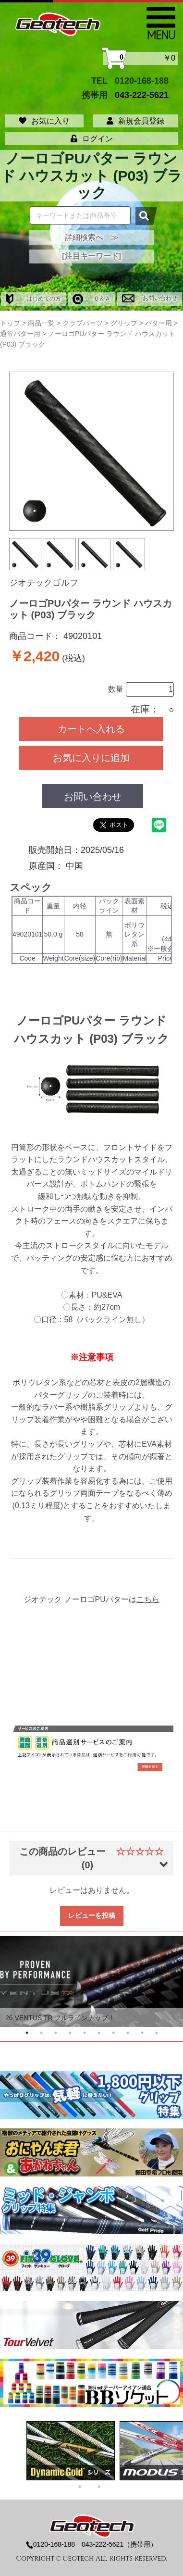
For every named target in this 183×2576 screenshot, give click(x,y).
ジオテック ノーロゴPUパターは (91, 1599)
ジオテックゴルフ (43, 583)
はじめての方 (33, 298)
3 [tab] (56, 2033)
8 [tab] (128, 2033)
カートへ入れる (91, 729)
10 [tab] (156, 2033)
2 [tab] (41, 2033)
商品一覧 (41, 323)
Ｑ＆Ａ (91, 298)
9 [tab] (142, 2033)
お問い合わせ (149, 298)
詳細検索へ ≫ (92, 237)
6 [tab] (99, 2033)
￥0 (140, 58)
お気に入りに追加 (91, 757)
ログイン (92, 139)
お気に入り (44, 121)
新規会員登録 (135, 121)
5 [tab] (84, 2033)
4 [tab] (70, 2033)
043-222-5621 (142, 95)
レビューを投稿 (91, 1915)
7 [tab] (113, 2033)
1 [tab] (27, 2033)
